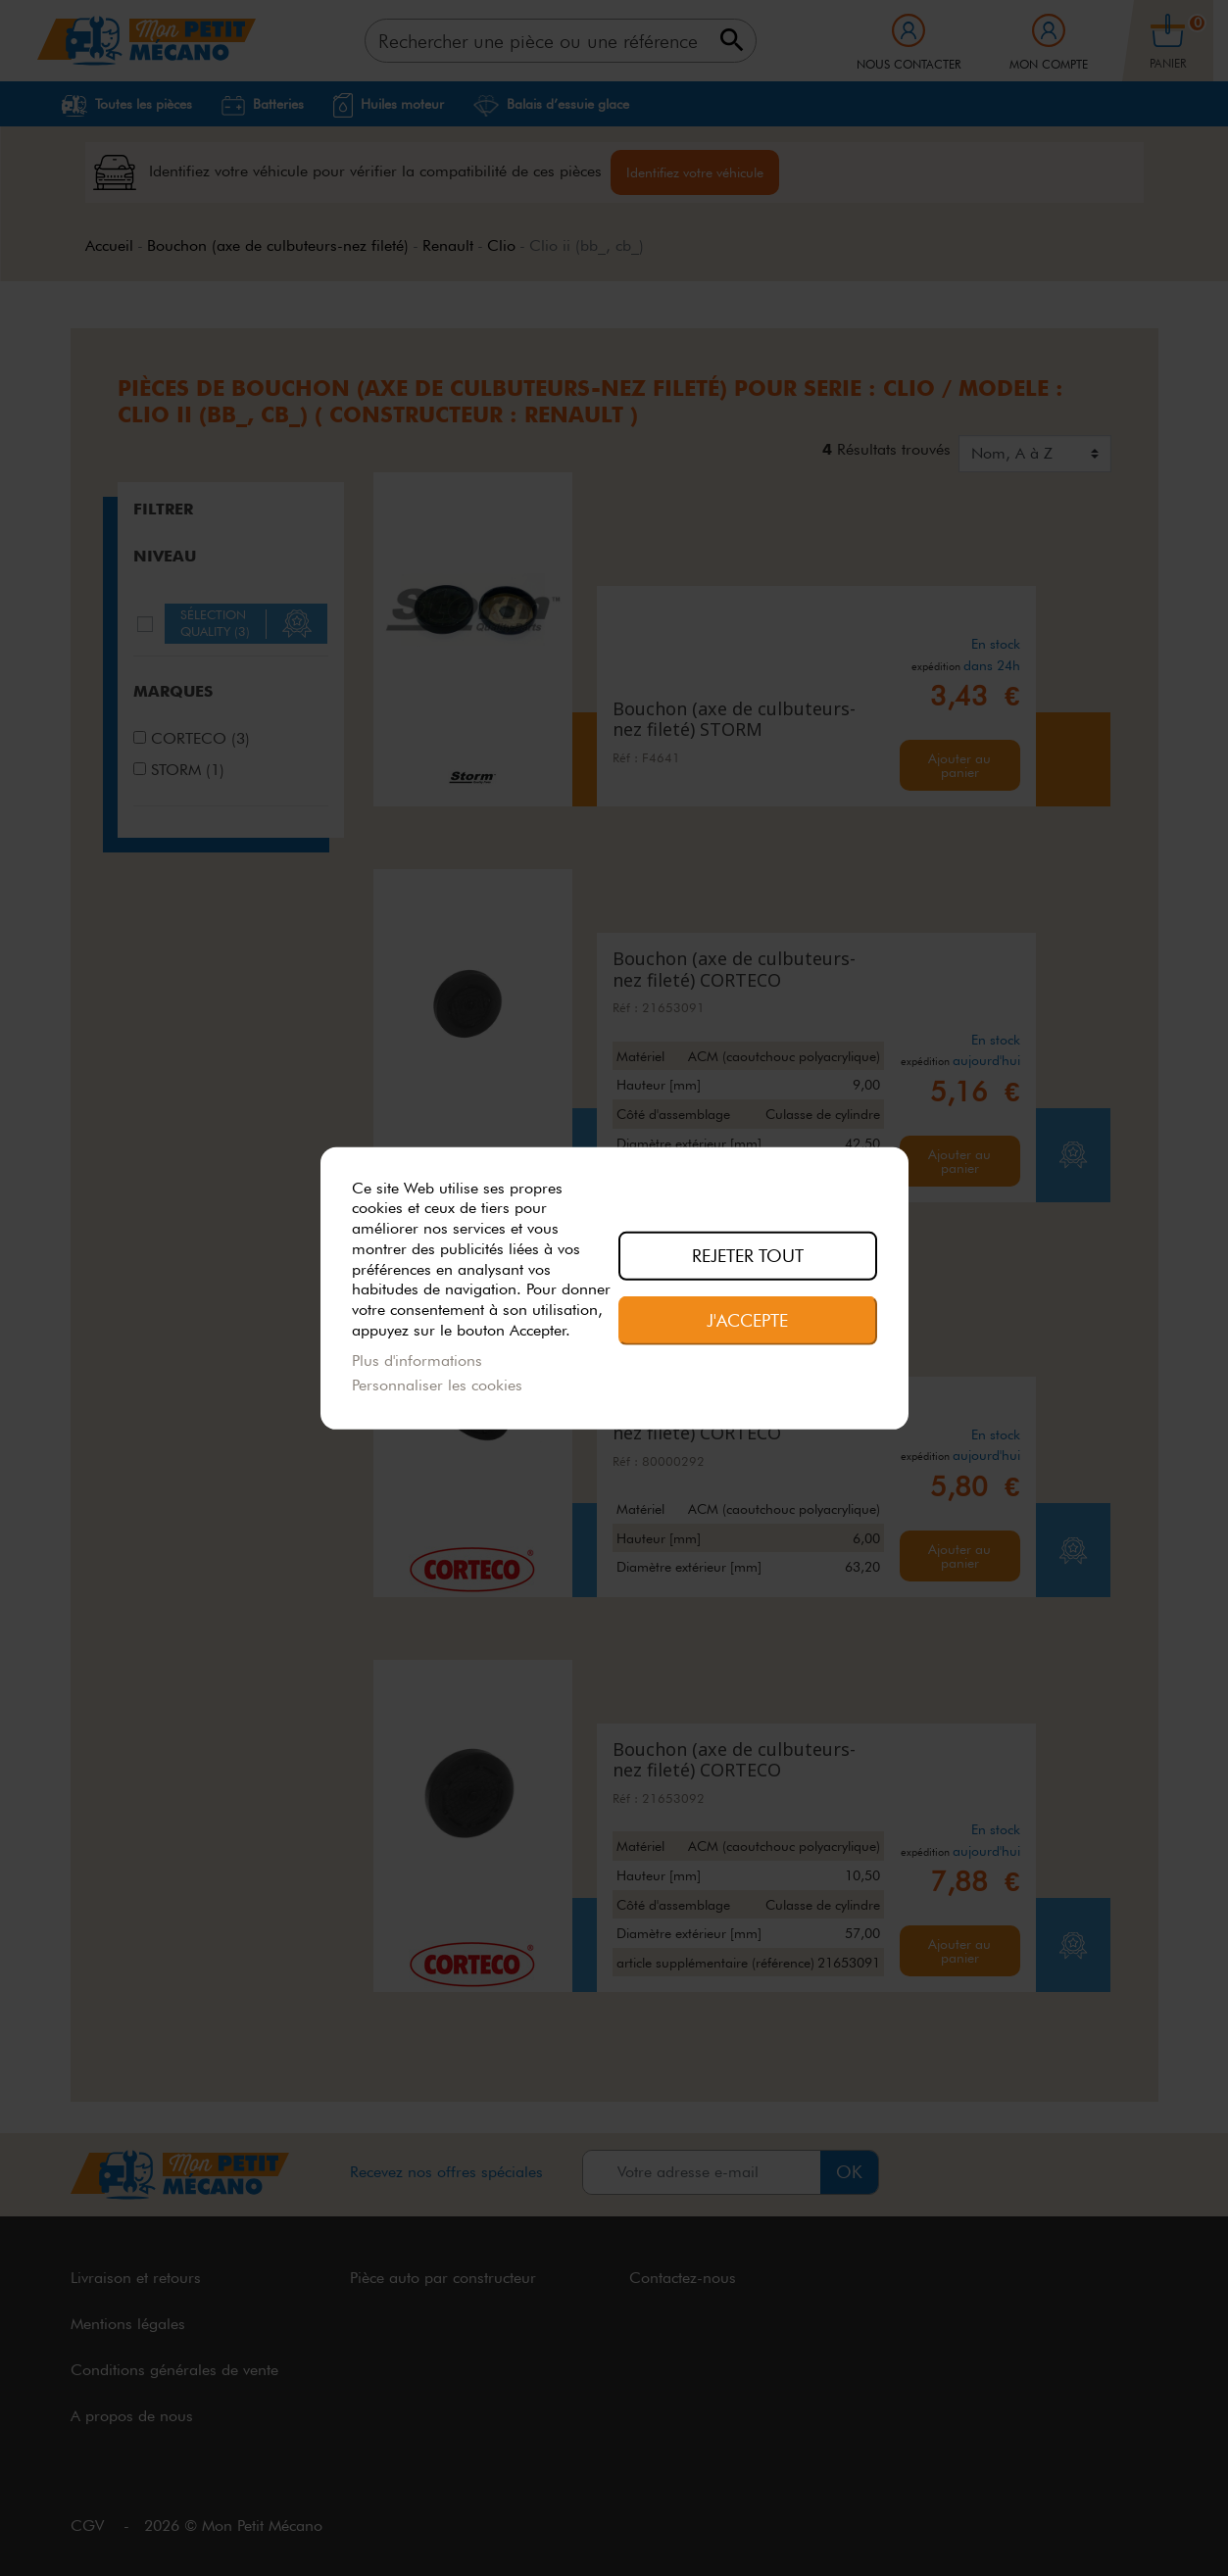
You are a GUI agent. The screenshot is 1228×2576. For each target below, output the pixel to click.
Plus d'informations (417, 1360)
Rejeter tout (748, 1255)
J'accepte (747, 1320)
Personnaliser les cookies (437, 1385)
